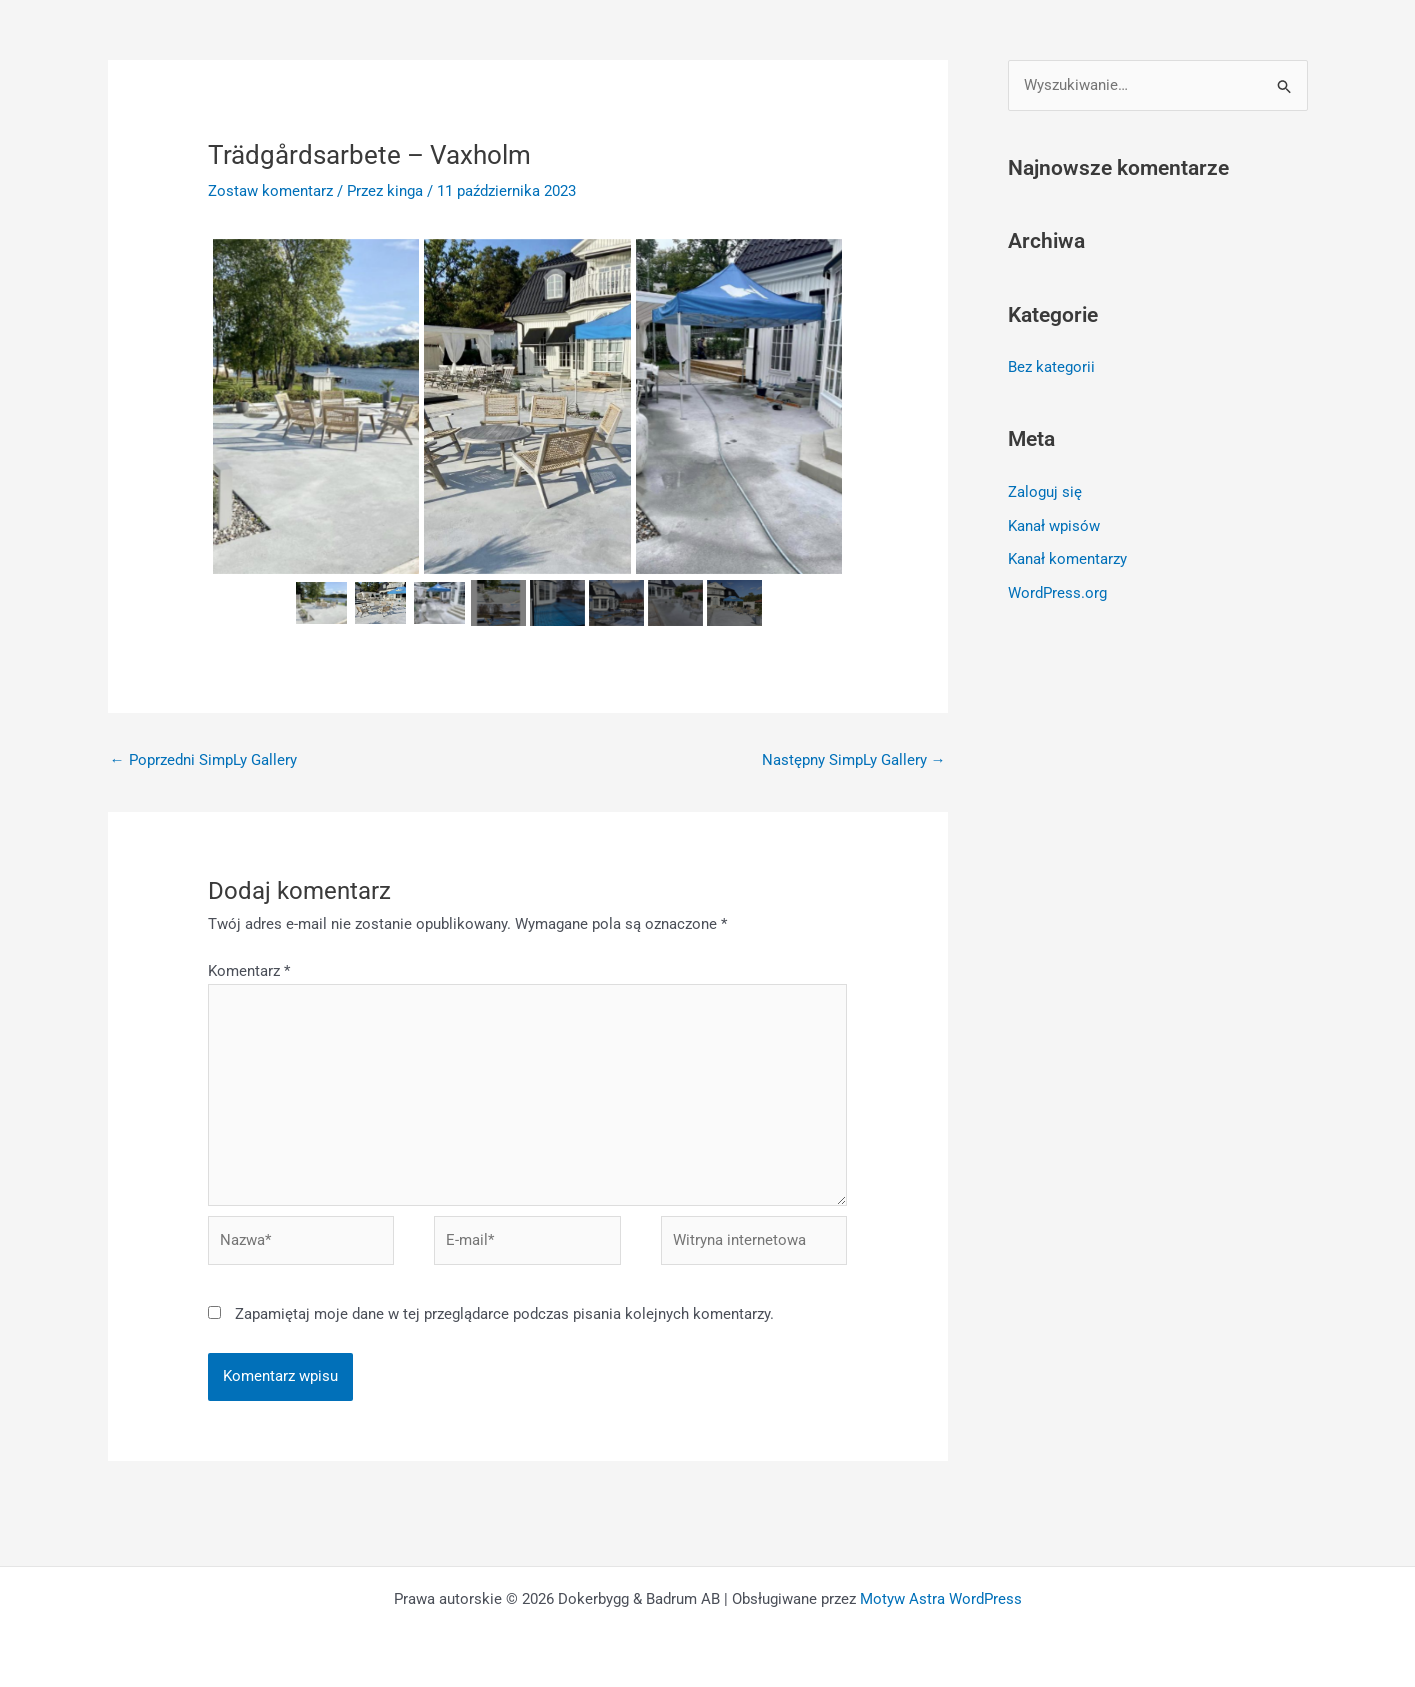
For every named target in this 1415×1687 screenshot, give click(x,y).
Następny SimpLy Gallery (854, 760)
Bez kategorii (1051, 367)
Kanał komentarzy (1067, 559)
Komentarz (249, 971)
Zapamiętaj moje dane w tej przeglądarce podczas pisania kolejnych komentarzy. (504, 1314)
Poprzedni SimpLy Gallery (203, 760)
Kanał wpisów (1054, 526)
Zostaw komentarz (270, 191)
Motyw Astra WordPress (941, 1599)
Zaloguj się (1045, 492)
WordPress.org (1057, 593)
